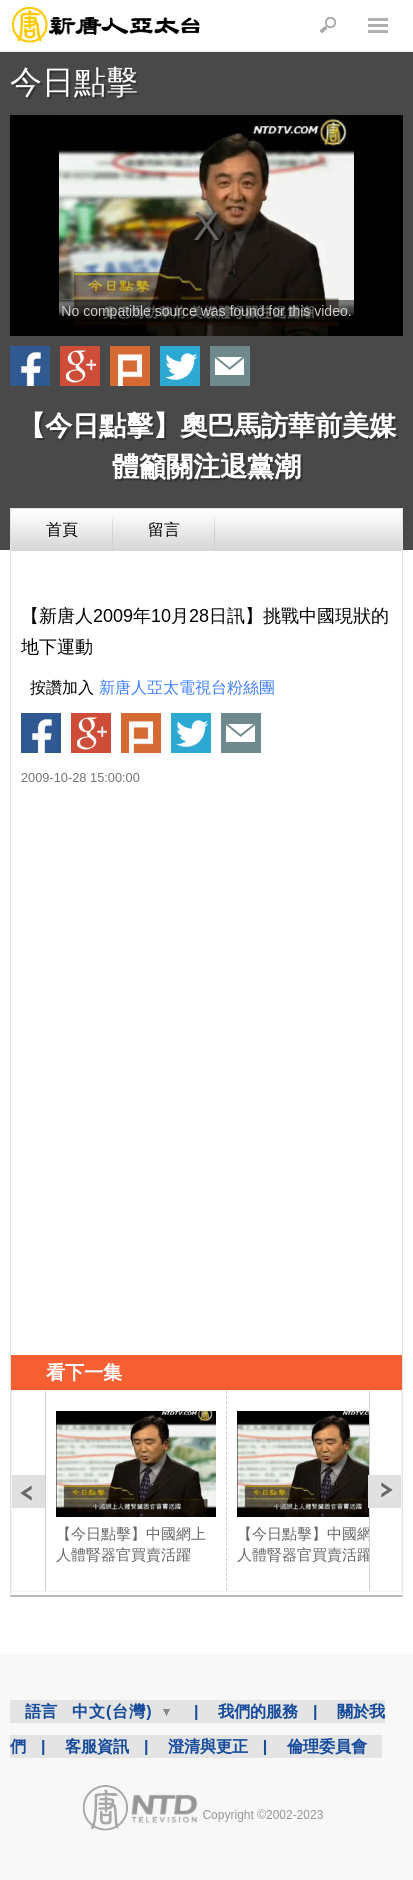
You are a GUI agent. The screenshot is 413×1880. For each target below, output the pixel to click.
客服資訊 (97, 1746)
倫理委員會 (327, 1746)
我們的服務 (258, 1711)
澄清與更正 (208, 1746)
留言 (164, 529)
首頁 (62, 529)
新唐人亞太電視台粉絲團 (187, 687)
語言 (41, 1711)
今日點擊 (74, 82)
